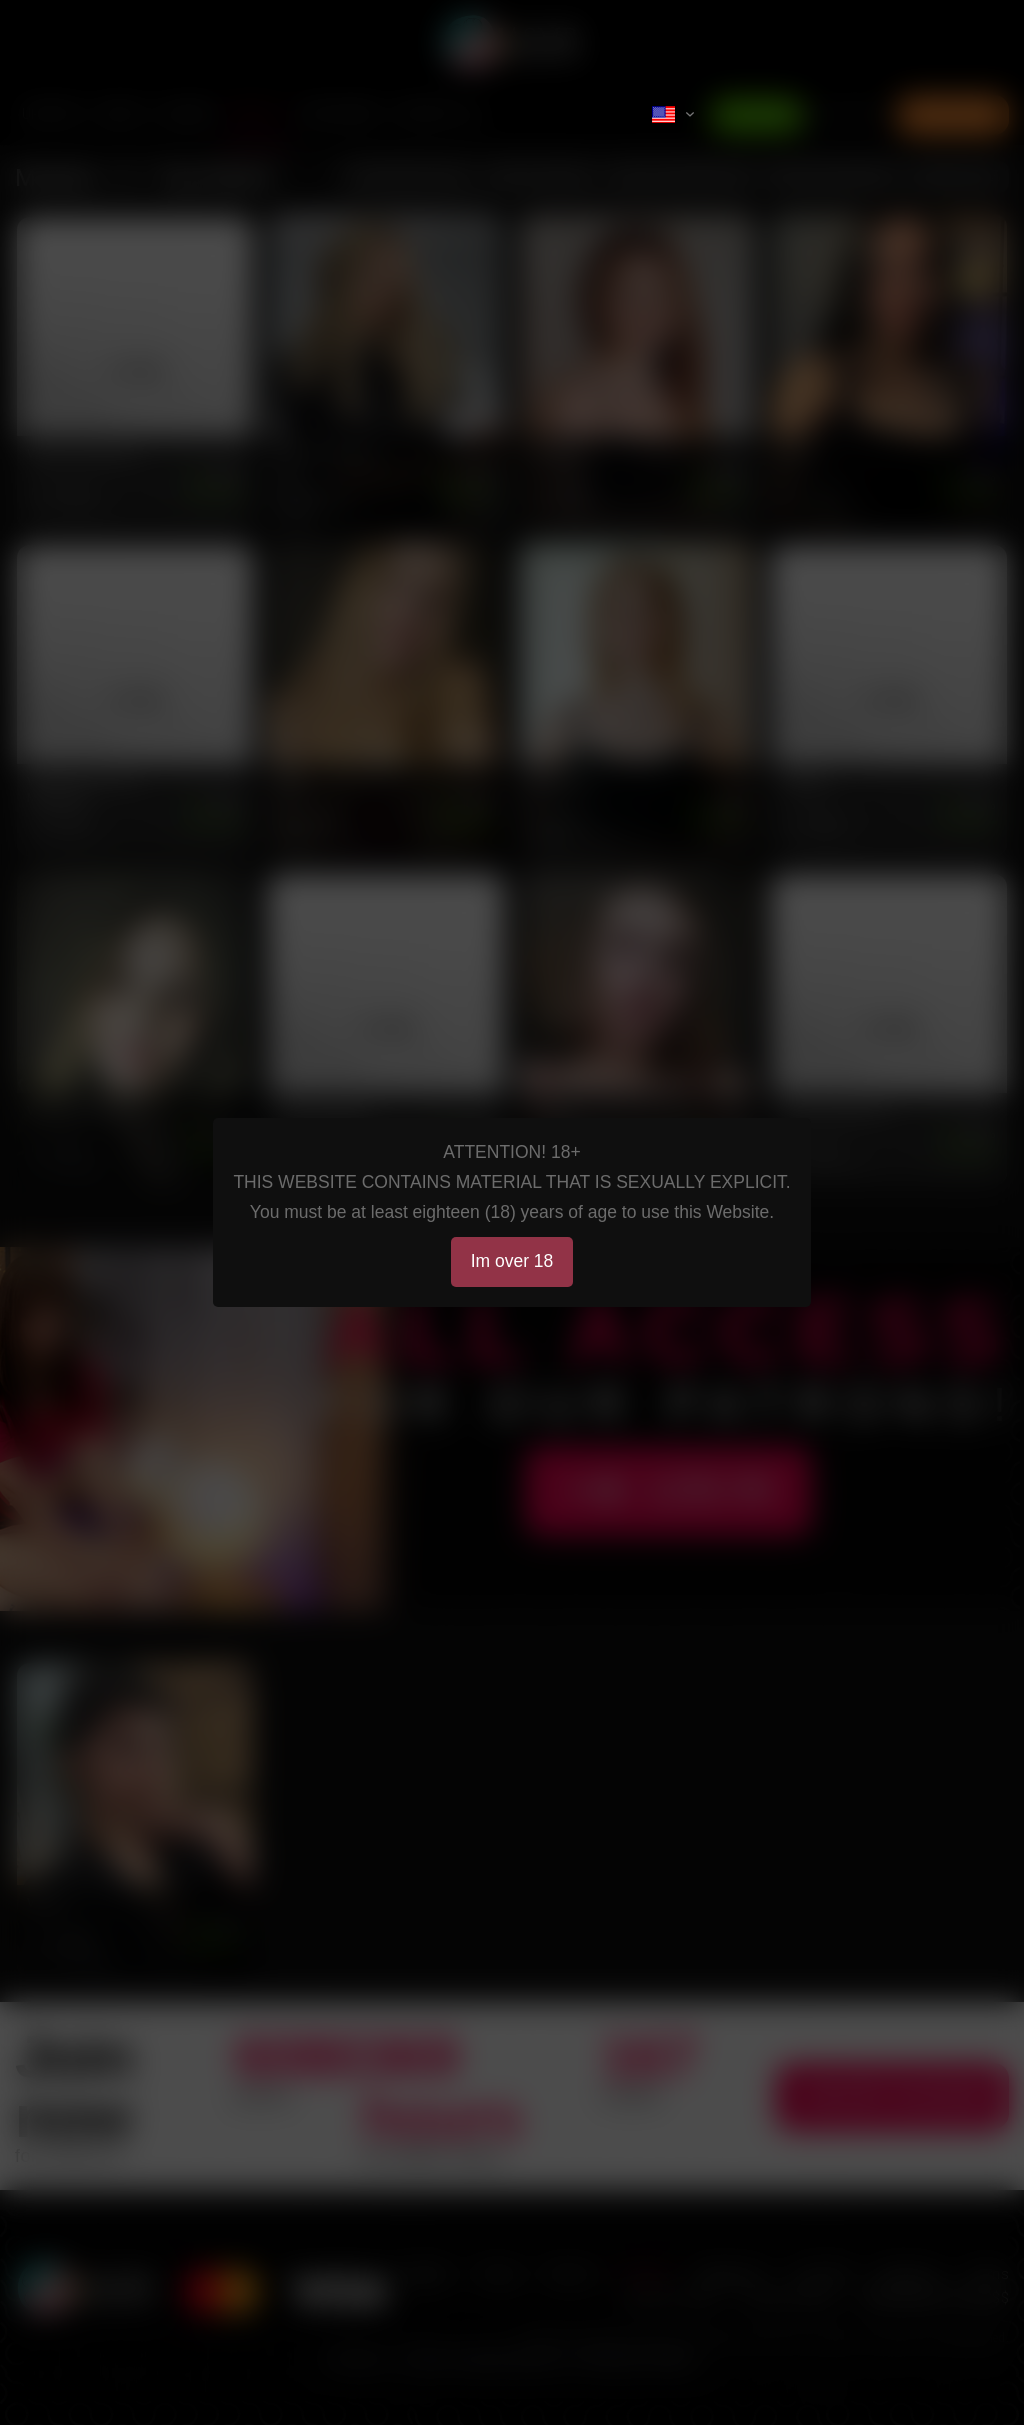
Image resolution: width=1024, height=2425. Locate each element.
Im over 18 (512, 1261)
